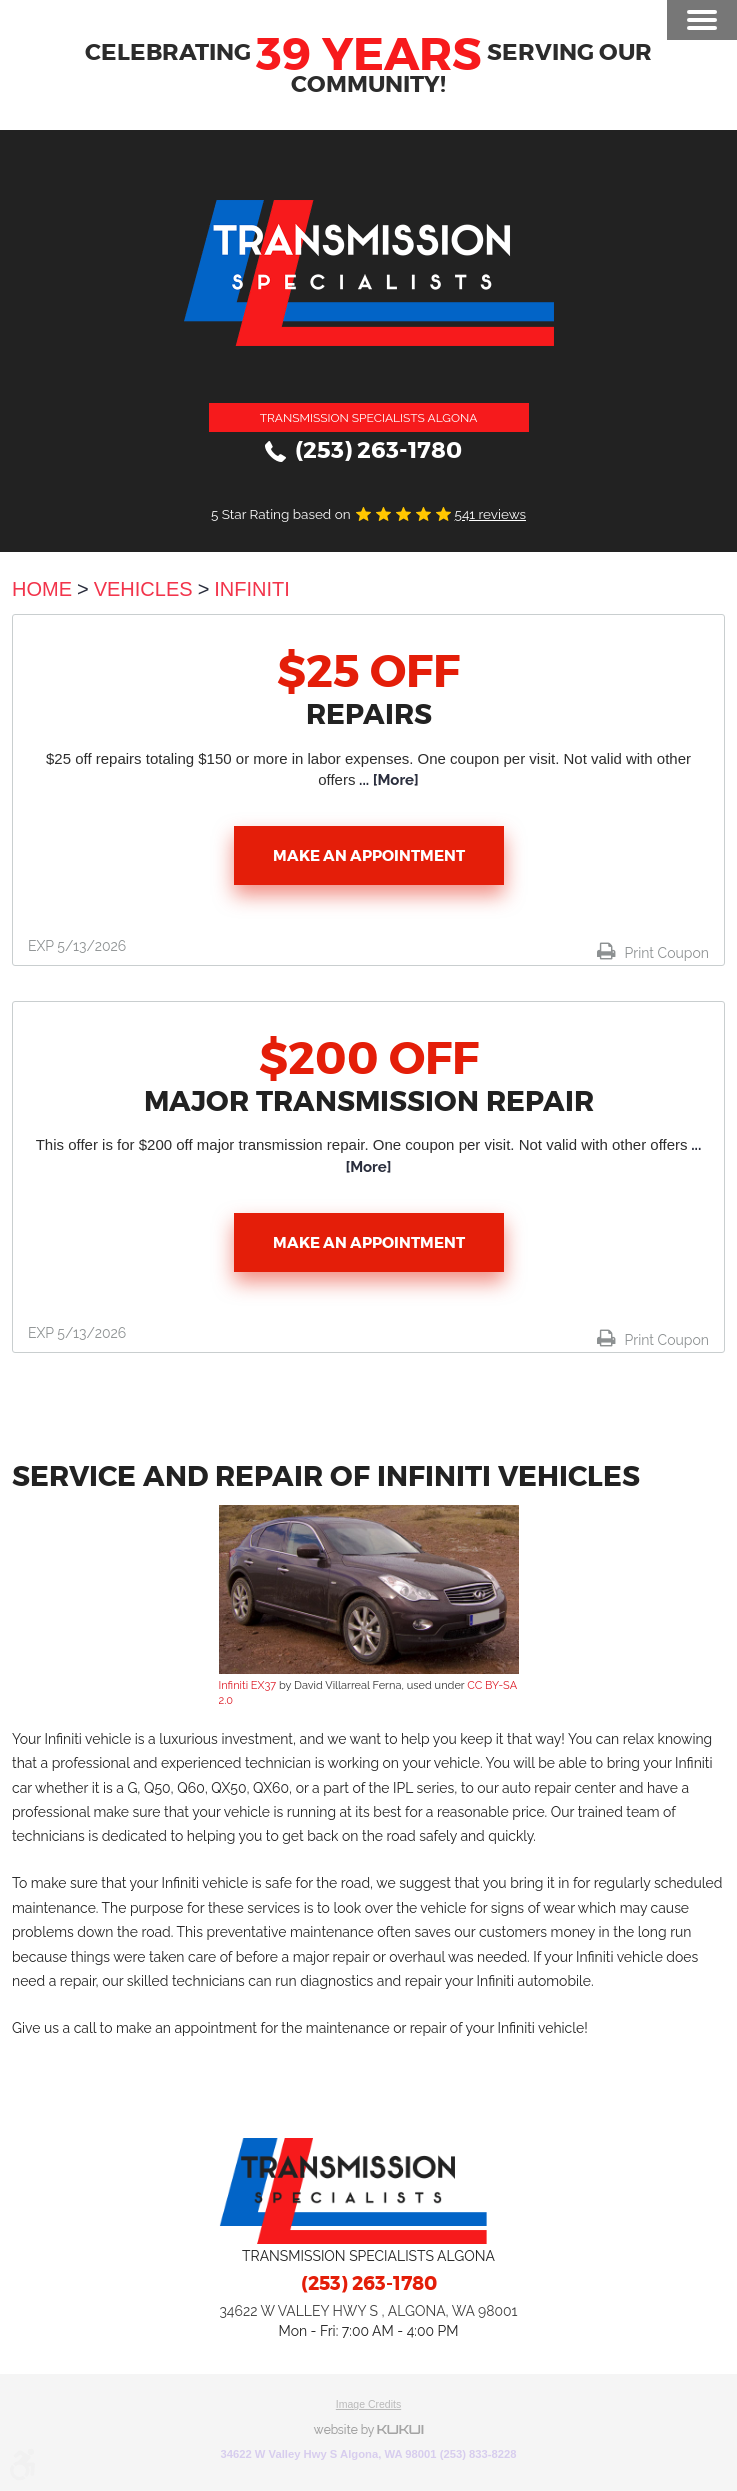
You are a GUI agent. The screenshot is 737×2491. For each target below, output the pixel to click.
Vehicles (143, 589)
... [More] (386, 780)
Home (42, 589)
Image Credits (368, 2404)
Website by (369, 2430)
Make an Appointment (369, 856)
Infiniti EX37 (248, 1685)
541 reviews (490, 514)
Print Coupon (665, 953)
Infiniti (252, 589)
